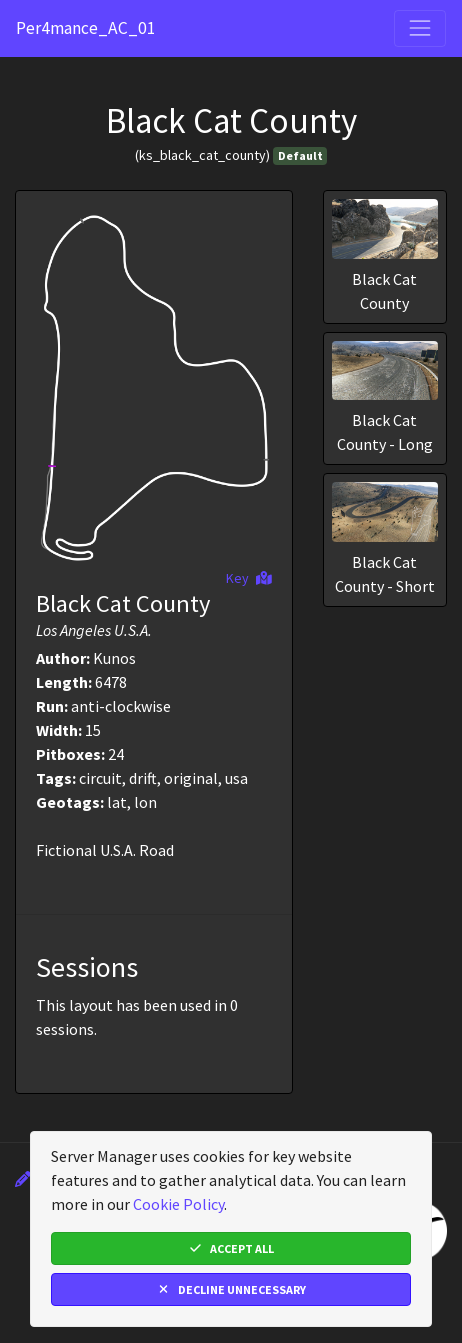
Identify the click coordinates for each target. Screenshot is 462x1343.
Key (249, 578)
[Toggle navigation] (420, 28)
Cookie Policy (178, 1204)
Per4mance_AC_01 (86, 28)
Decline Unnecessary (231, 1289)
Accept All (231, 1248)
